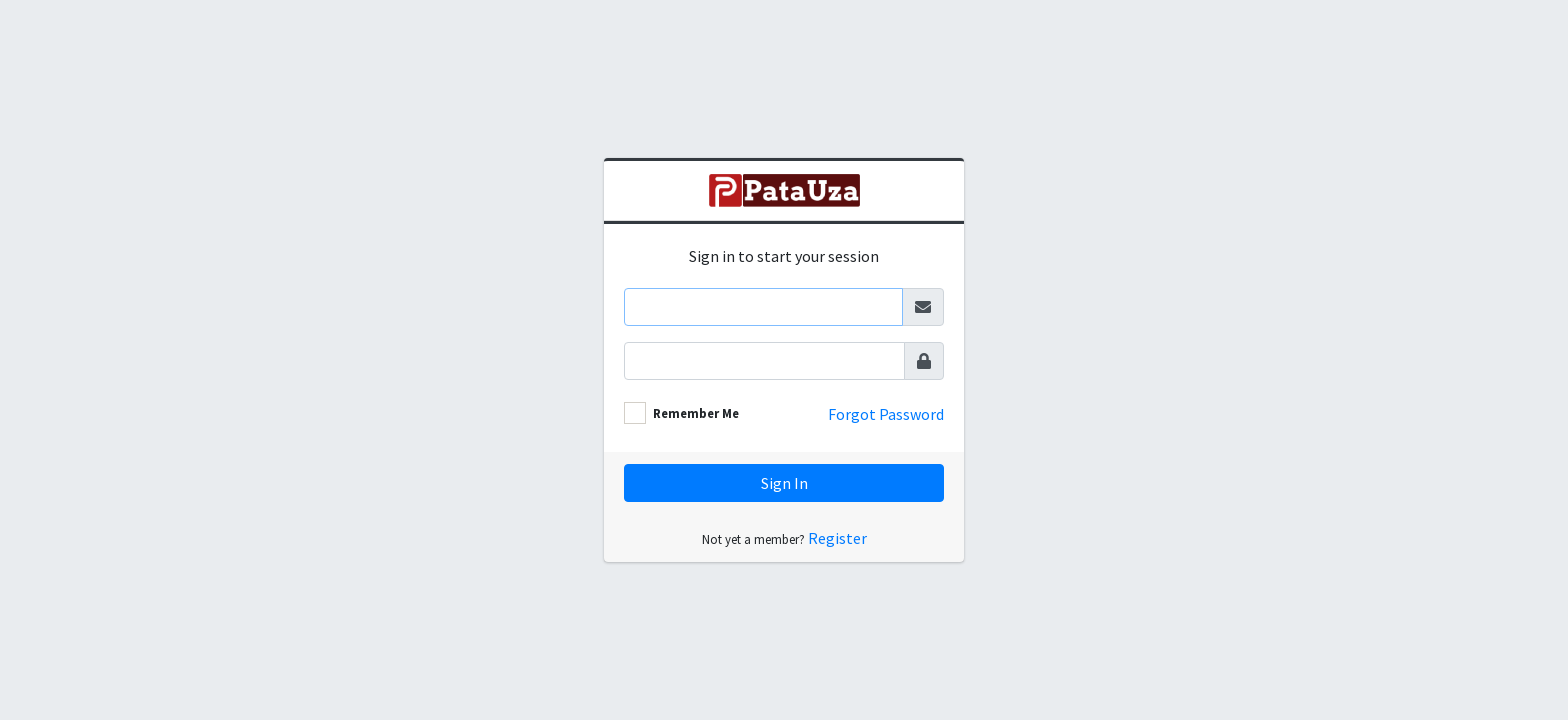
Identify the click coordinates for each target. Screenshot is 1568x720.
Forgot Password (886, 414)
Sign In (784, 483)
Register (837, 538)
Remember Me (696, 413)
